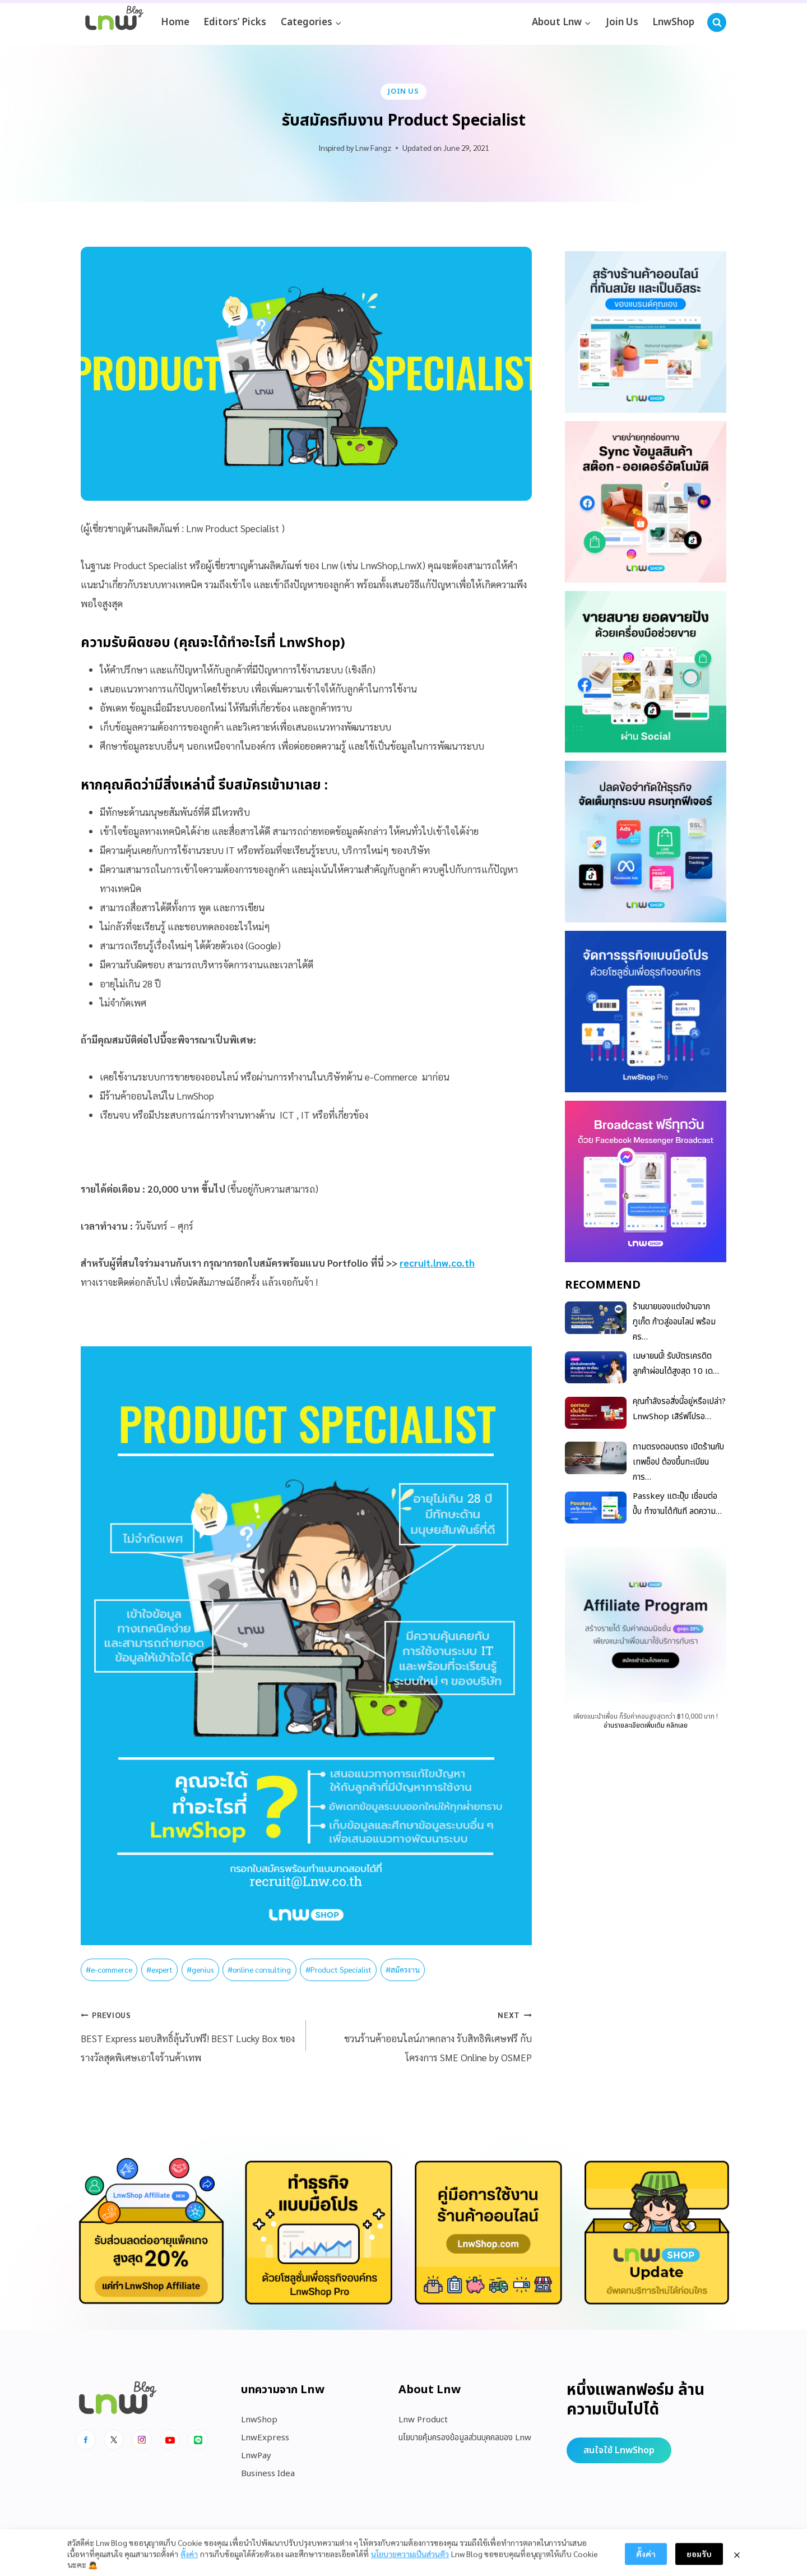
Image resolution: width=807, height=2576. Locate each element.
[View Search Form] (716, 22)
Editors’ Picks (234, 22)
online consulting (259, 1969)
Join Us (622, 22)
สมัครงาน (403, 1969)
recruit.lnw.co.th (437, 1263)
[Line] (198, 2440)
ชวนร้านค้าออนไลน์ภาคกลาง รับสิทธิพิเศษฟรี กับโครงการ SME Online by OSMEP (423, 2034)
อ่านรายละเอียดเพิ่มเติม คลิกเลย (646, 1725)
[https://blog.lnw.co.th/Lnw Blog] (114, 22)
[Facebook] (86, 2440)
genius (200, 1969)
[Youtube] (170, 2440)
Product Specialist (338, 1969)
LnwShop (673, 22)
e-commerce (109, 1969)
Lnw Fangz (373, 147)
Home (175, 22)
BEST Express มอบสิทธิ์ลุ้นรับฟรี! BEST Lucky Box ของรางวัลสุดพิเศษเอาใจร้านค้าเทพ (188, 2034)
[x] (114, 2440)
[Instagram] (142, 2440)
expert (159, 1969)
